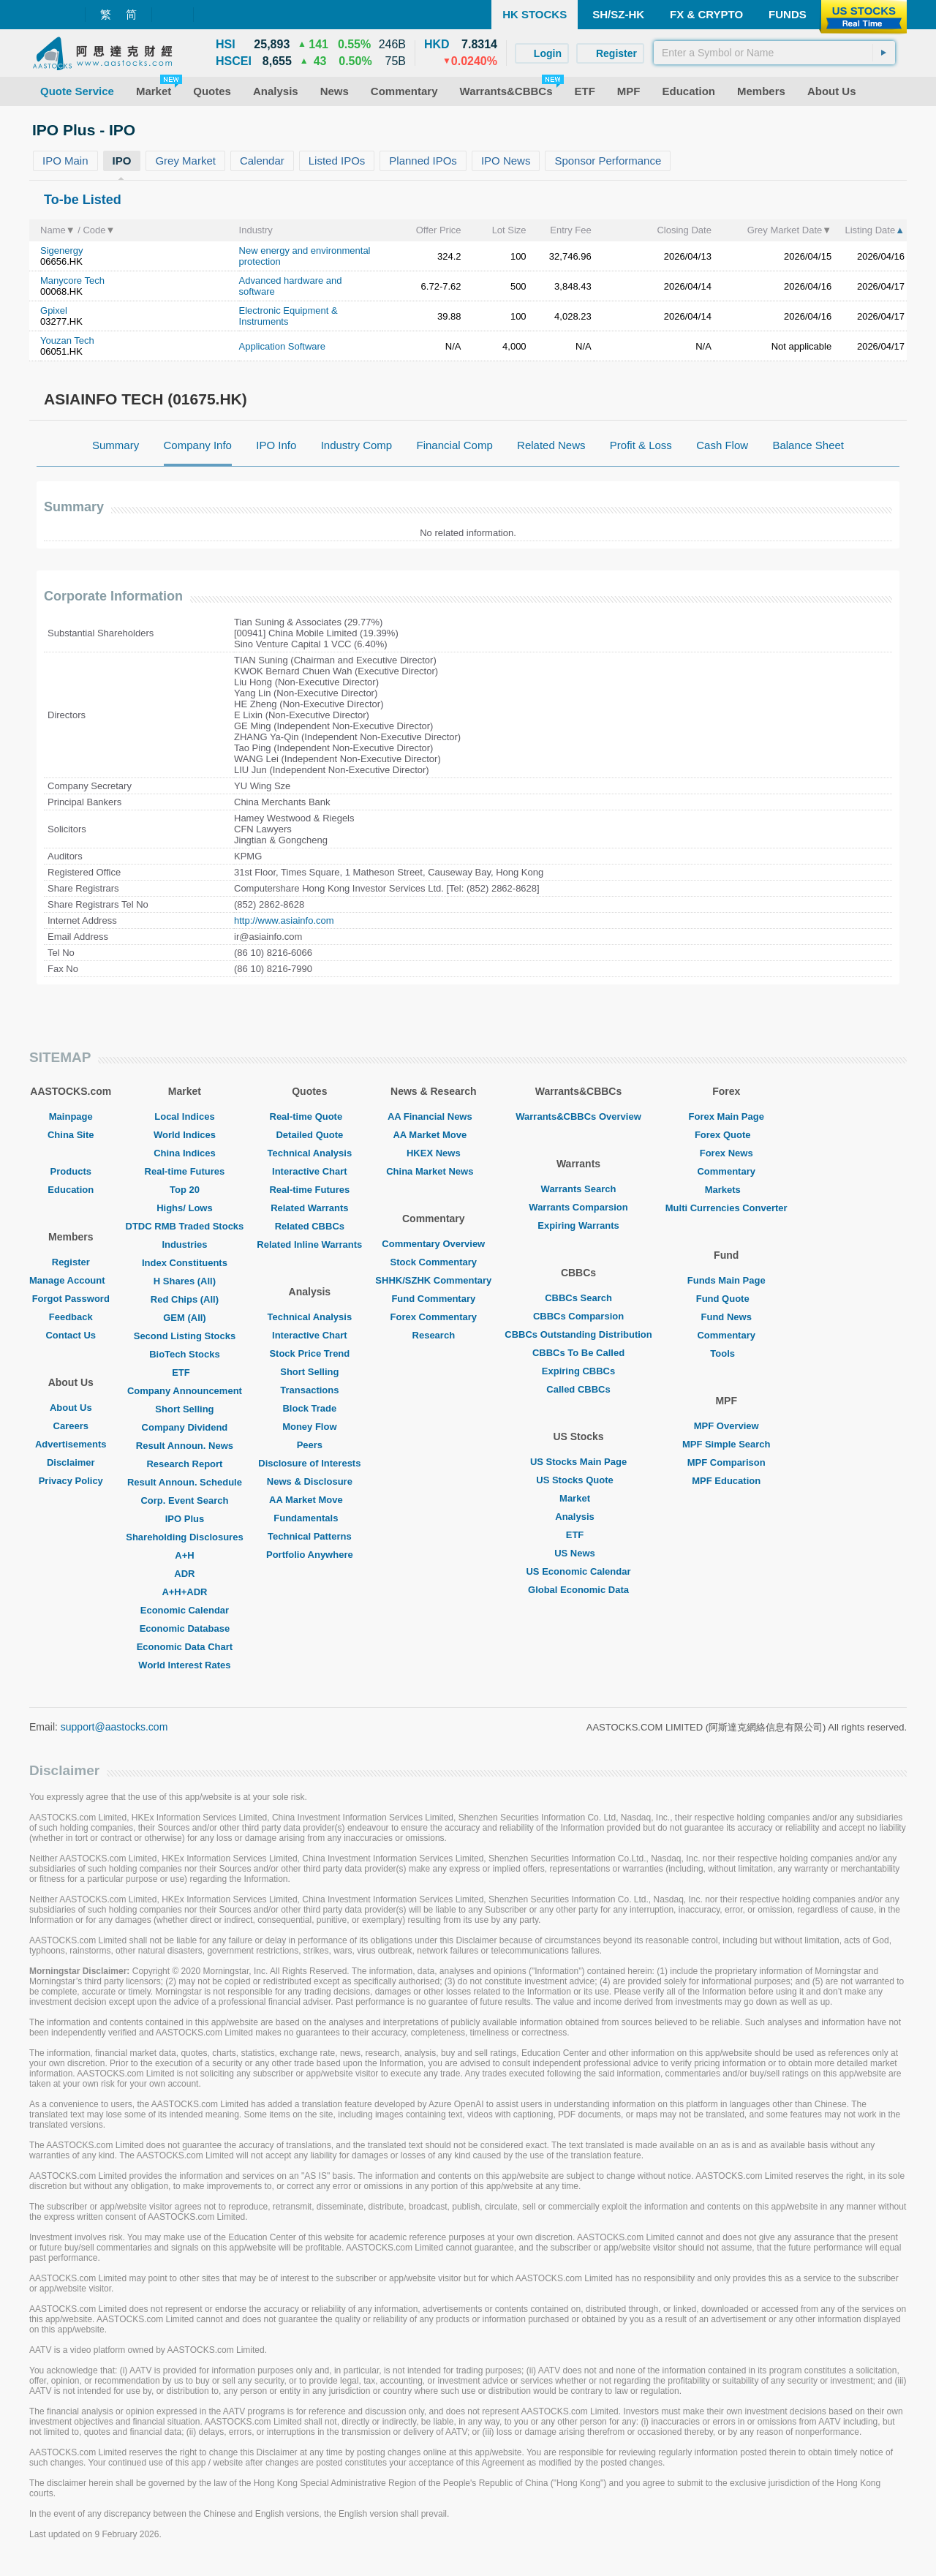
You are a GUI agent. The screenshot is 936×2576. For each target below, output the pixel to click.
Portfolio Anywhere (309, 1554)
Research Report (184, 1463)
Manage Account (71, 1280)
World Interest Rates (184, 1665)
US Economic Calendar (578, 1571)
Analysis (578, 1516)
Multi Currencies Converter (726, 1207)
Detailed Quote (309, 1134)
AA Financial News (434, 1116)
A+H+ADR (184, 1591)
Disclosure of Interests (309, 1463)
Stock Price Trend (309, 1353)
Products (70, 1171)
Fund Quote (726, 1298)
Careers (70, 1425)
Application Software (282, 346)
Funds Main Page (726, 1280)
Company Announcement (184, 1390)
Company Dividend (185, 1427)
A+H (184, 1555)
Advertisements (71, 1444)
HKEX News (434, 1153)
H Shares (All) (185, 1281)
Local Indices (184, 1116)
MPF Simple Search (726, 1444)
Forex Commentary (433, 1316)
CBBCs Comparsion (578, 1316)
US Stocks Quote (578, 1480)
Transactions (309, 1390)
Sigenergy (61, 250)
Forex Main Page (726, 1116)
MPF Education (726, 1480)
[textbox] (774, 52)
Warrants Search (578, 1188)
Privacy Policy (71, 1480)
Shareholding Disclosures (184, 1537)
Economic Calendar (184, 1610)
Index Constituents (184, 1262)
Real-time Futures (185, 1171)
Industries (184, 1244)
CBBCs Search (578, 1297)
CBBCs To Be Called (578, 1352)
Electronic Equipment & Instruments (288, 316)
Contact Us (70, 1335)
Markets (726, 1189)
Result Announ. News (184, 1445)
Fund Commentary (433, 1298)
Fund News (726, 1316)
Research (434, 1335)
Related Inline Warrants (309, 1244)
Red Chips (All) (185, 1299)
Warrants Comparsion (578, 1207)
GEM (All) (184, 1317)
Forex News (726, 1153)
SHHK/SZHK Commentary (433, 1280)
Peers (309, 1444)
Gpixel (53, 310)
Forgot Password (71, 1298)
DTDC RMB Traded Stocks (185, 1226)
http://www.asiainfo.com (284, 920)
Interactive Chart (309, 1171)
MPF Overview (726, 1425)
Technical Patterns (310, 1536)
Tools (726, 1353)
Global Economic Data (578, 1589)
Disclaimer (71, 1462)
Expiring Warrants (578, 1225)
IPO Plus (184, 1518)
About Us (71, 1407)
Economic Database (185, 1628)
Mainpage (71, 1116)
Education (71, 1189)
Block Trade (309, 1408)
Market (578, 1498)
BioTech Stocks (184, 1354)
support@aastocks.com (114, 1727)
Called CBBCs (578, 1389)
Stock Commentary (433, 1262)
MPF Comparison (726, 1462)
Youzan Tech (67, 340)
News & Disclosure (309, 1481)
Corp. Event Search (184, 1500)
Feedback (71, 1316)
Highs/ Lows (184, 1207)
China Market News (433, 1171)
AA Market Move (309, 1499)
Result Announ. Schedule (184, 1482)
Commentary (726, 1171)
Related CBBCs (309, 1226)
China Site (71, 1134)
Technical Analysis (310, 1153)
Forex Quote (726, 1134)
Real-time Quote (310, 1116)
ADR (184, 1573)
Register (71, 1262)
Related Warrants (309, 1207)
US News (578, 1553)
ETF (184, 1372)
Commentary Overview (433, 1243)
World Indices (185, 1134)
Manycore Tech (72, 280)
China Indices (185, 1153)
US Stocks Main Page (578, 1461)
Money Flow (309, 1426)
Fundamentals (309, 1518)
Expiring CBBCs (578, 1371)
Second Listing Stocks (184, 1335)
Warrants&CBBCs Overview (578, 1116)
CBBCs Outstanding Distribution (578, 1334)
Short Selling (184, 1409)
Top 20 (185, 1189)
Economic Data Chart (185, 1646)
